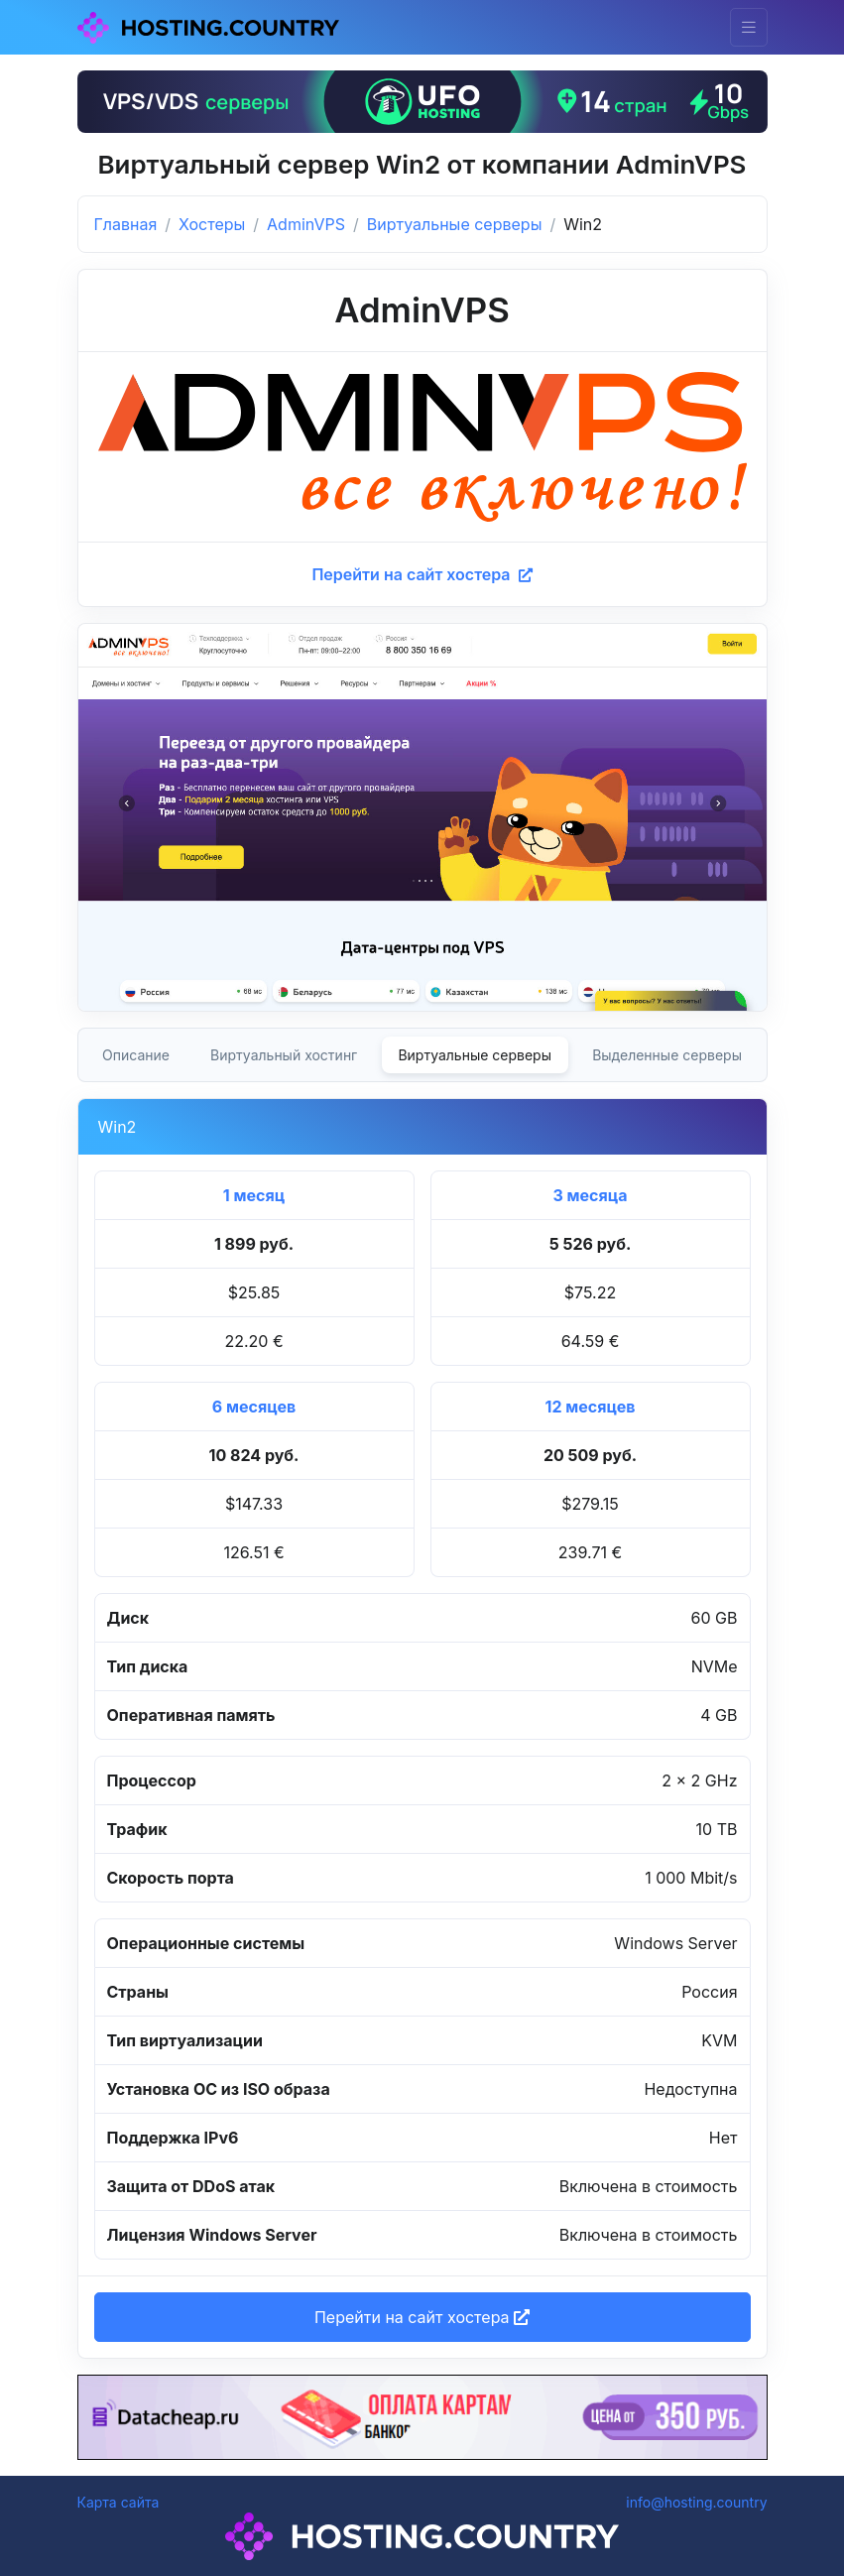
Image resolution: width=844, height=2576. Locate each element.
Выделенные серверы (667, 1054)
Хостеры (212, 224)
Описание (136, 1054)
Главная (126, 224)
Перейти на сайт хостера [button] (422, 2317)
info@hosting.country (696, 2502)
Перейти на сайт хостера (421, 574)
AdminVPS (306, 224)
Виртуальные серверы (455, 224)
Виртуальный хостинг (283, 1054)
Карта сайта (118, 2502)
